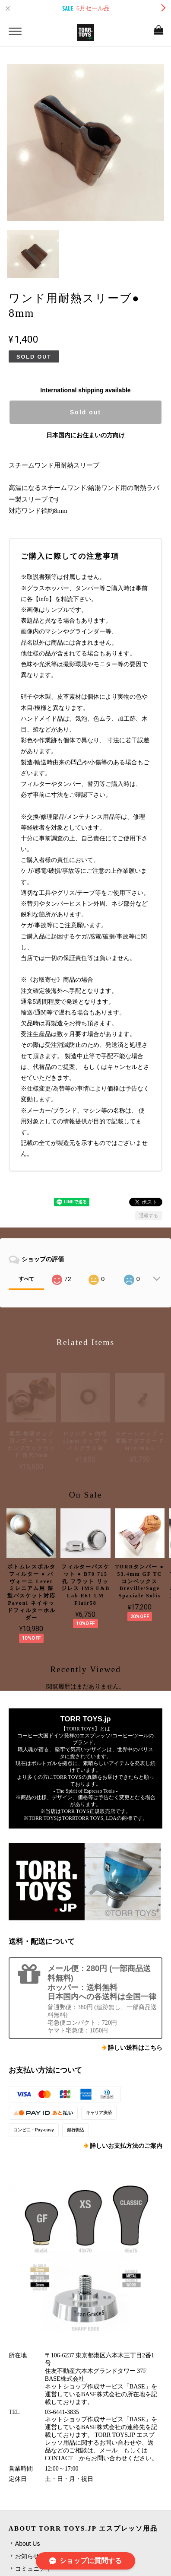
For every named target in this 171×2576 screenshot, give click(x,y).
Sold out (85, 412)
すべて (26, 1279)
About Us (27, 2543)
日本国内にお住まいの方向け (85, 435)
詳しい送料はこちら (135, 2048)
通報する (148, 1215)
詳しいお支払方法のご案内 (126, 2146)
